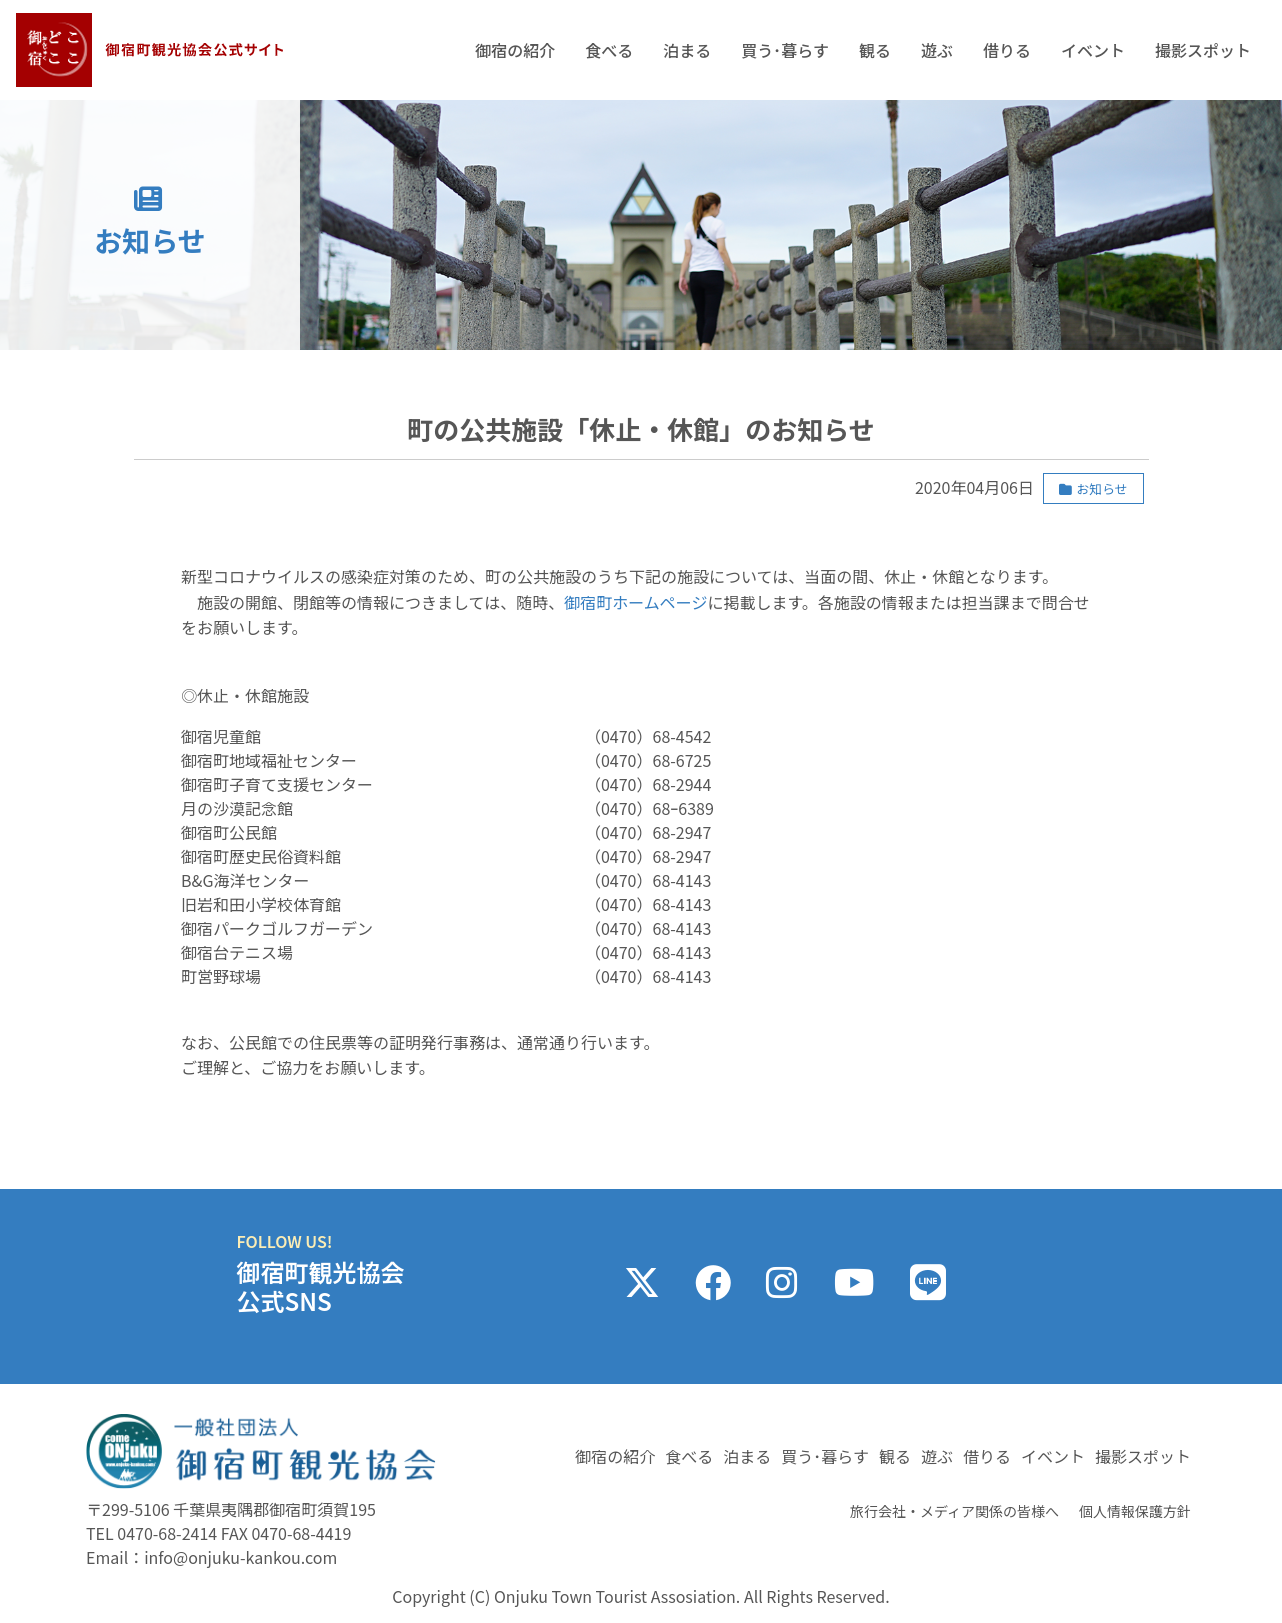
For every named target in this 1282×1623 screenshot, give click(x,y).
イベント (1093, 50)
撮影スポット (1203, 50)
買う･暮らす (785, 50)
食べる (609, 50)
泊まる (687, 50)
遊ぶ (937, 50)
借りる (1007, 50)
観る (875, 50)
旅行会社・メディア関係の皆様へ (954, 1511)
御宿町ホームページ (635, 602)
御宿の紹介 (515, 50)
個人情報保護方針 (1135, 1511)
